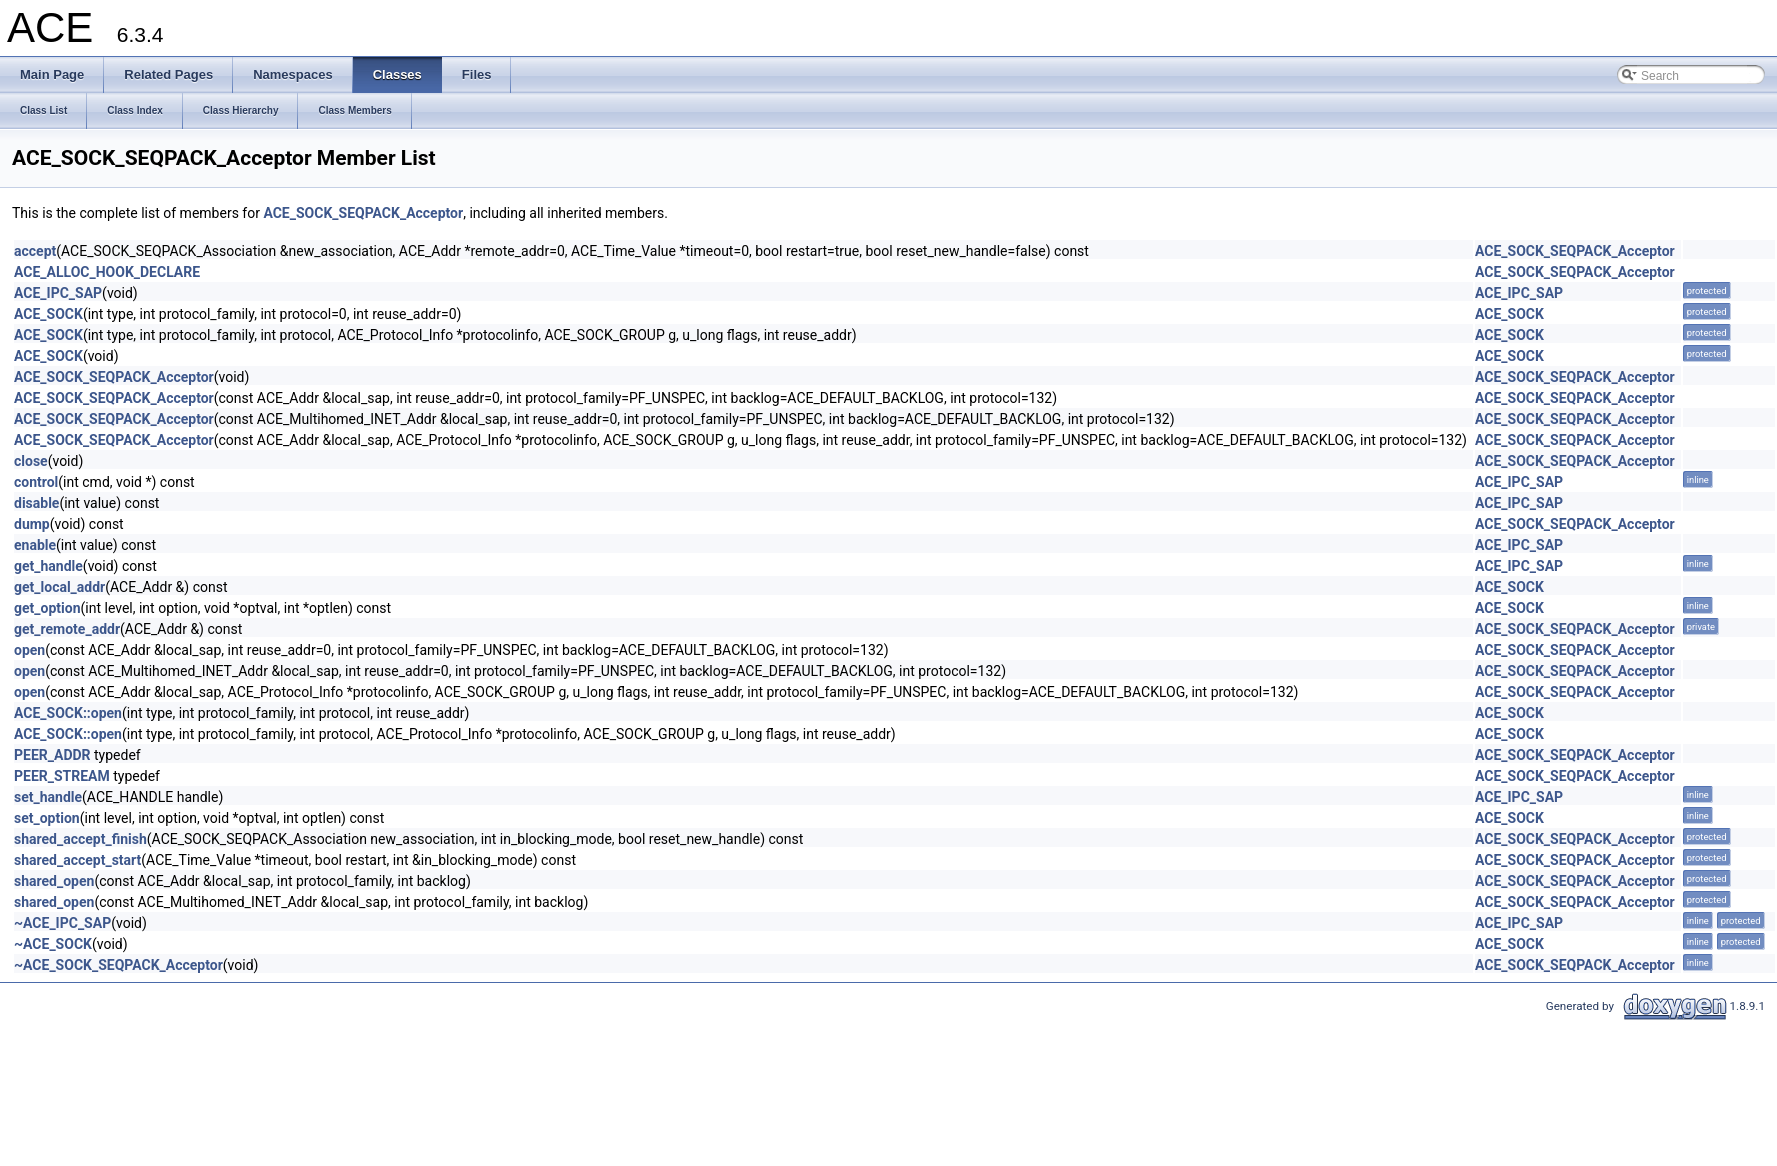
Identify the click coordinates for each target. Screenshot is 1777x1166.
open (29, 650)
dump (32, 524)
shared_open (54, 881)
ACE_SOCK (48, 314)
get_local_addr (59, 587)
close (31, 461)
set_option (47, 818)
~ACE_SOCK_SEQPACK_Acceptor (118, 965)
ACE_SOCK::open (68, 713)
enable (35, 545)
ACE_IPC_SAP (58, 293)
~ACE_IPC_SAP (62, 923)
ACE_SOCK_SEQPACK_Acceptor (363, 213)
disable (36, 503)
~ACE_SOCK (53, 944)
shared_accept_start (77, 860)
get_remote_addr (67, 629)
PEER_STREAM (62, 776)
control (36, 482)
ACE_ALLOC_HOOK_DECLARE (107, 272)
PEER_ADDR (52, 755)
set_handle (48, 797)
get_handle (48, 566)
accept (35, 251)
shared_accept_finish (80, 839)
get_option (47, 608)
